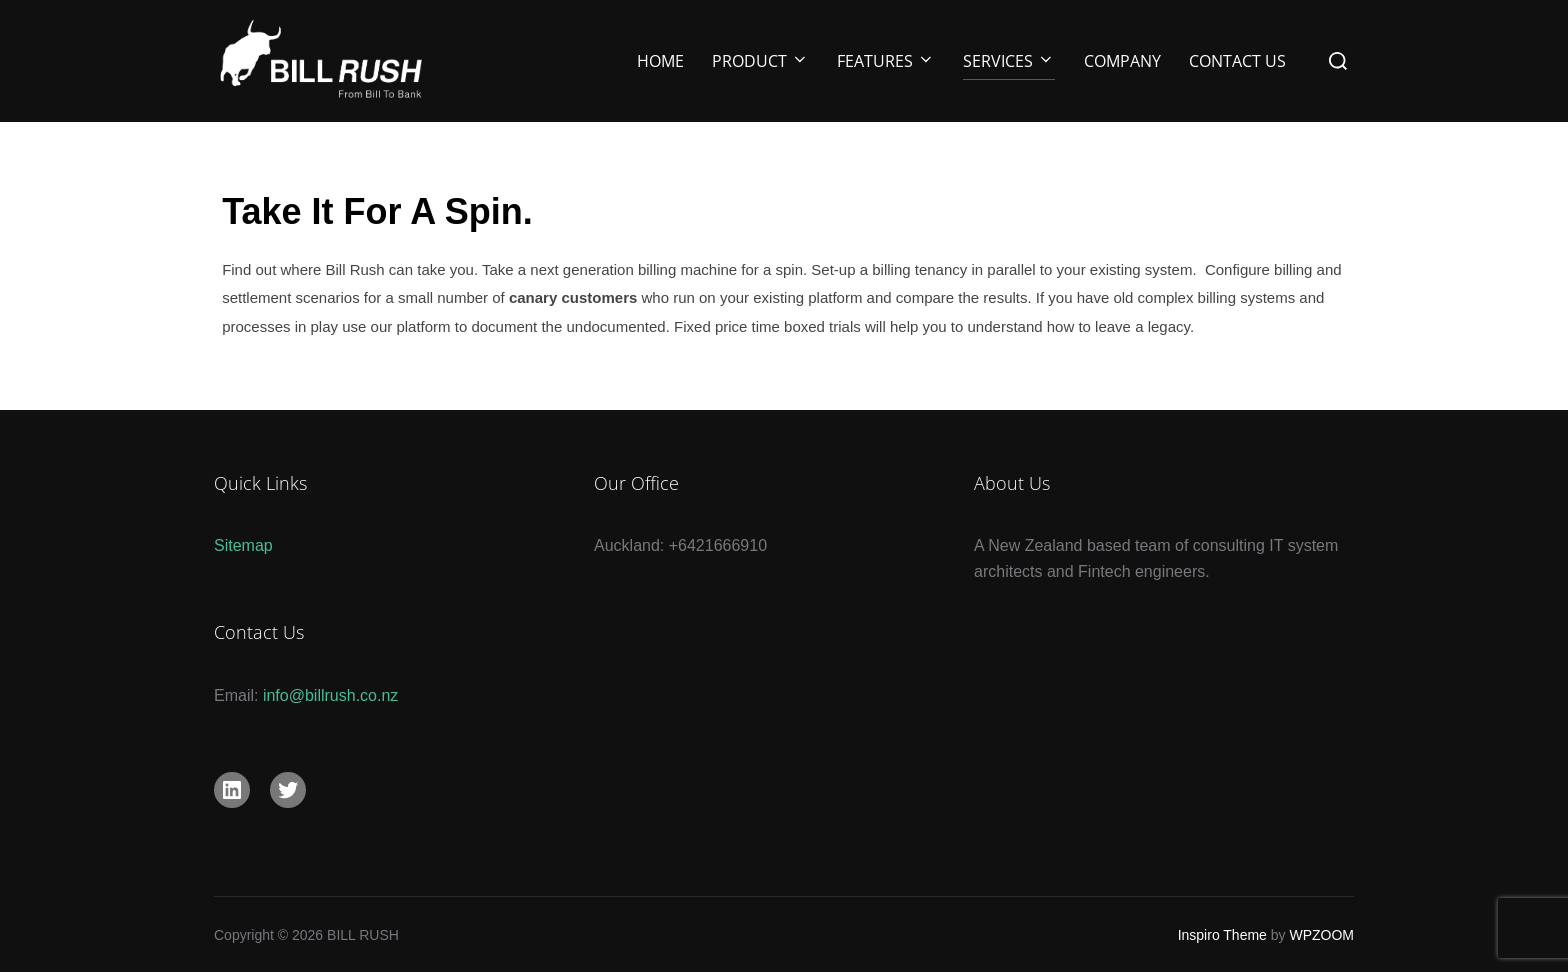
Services (1009, 61)
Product (760, 61)
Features (886, 61)
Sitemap (243, 545)
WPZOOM (1321, 935)
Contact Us (1237, 61)
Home (660, 61)
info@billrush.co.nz (330, 695)
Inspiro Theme (1222, 935)
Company (1122, 61)
